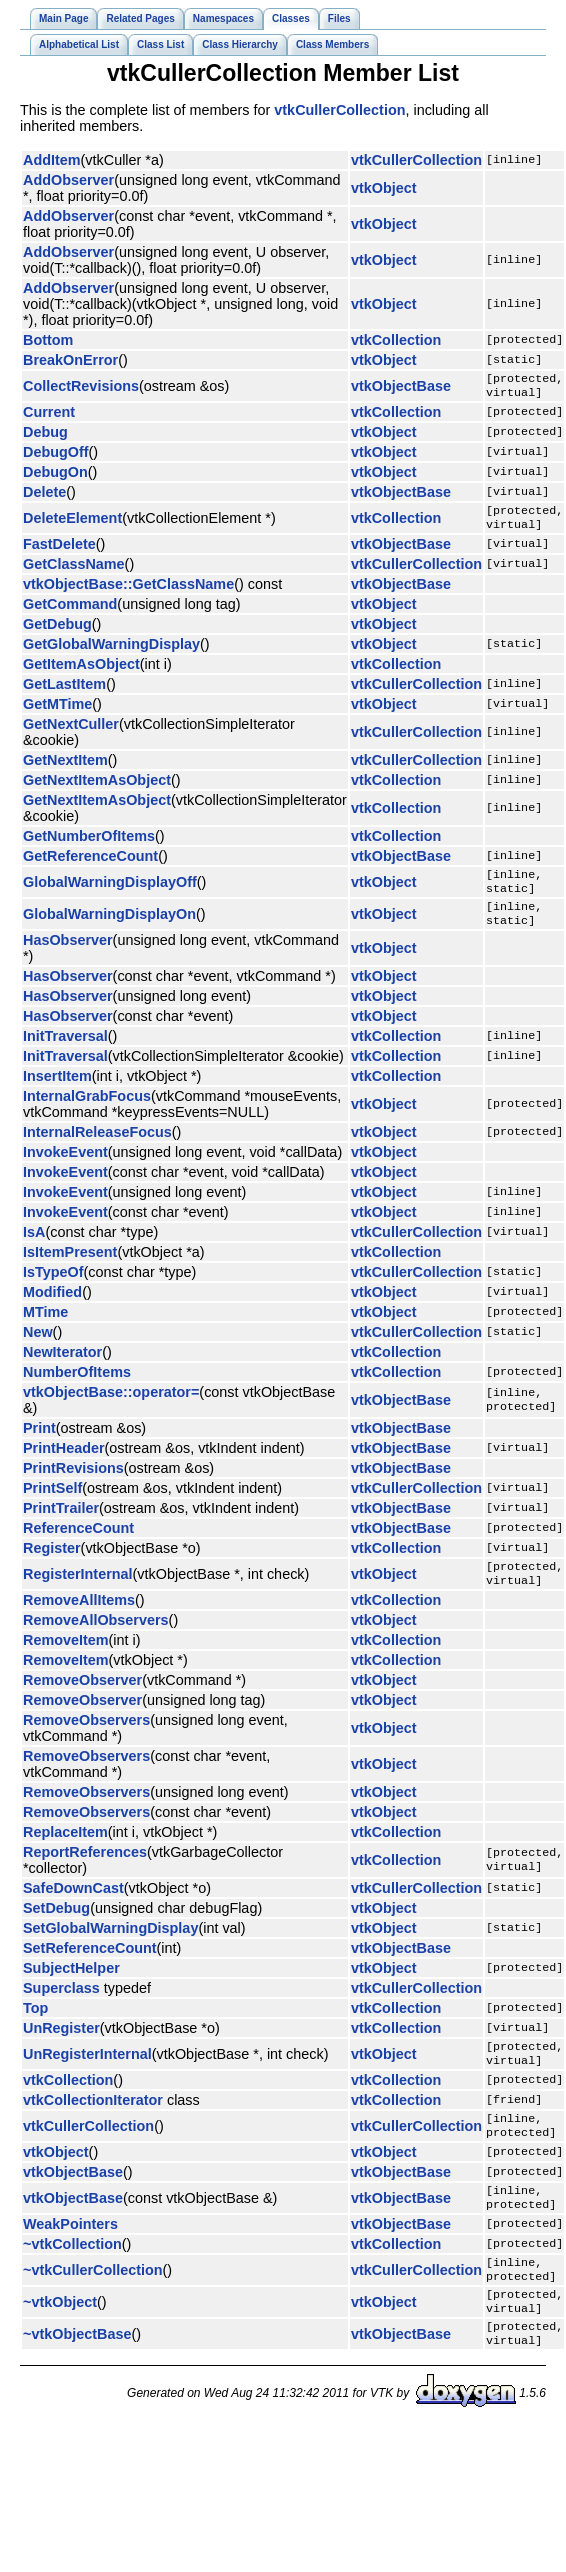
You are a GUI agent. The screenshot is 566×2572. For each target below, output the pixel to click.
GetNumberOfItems (89, 844)
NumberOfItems (77, 1388)
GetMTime (57, 712)
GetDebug (57, 632)
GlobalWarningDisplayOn (109, 928)
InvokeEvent (65, 1168)
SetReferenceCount (90, 1968)
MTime (45, 1328)
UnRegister (61, 2048)
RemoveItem (66, 1660)
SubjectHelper (71, 1988)
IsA (34, 1248)
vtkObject (384, 188)
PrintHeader (64, 1464)
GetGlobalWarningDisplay (111, 652)
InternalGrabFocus (87, 1112)
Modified (52, 1308)
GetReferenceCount (90, 864)
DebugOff (56, 456)
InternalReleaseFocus (97, 1148)
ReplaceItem (65, 1852)
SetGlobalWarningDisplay (110, 1948)
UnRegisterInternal (87, 2076)
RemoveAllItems (79, 1620)
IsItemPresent (70, 1268)
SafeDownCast (73, 1908)
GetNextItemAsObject (97, 788)
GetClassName (74, 572)
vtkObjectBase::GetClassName (128, 592)
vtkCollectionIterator (93, 2124)
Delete (44, 496)
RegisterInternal (78, 1592)
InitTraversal (65, 1052)
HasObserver (68, 956)
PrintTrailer (61, 1524)
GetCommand (70, 612)
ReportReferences (85, 1872)
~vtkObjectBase (77, 2376)
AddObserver (68, 180)
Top (35, 2028)
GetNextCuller (71, 732)
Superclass (61, 2008)
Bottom (48, 340)
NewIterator (62, 1368)
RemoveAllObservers (96, 1640)
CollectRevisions (81, 388)
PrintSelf (52, 1504)
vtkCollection (396, 340)
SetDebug (56, 1928)
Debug (45, 436)
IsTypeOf (53, 1288)
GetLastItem (64, 692)
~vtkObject (60, 2340)
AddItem (52, 160)
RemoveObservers (86, 1740)
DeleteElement (72, 524)
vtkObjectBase (401, 388)
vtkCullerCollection (339, 110)
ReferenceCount (78, 1544)
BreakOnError (70, 360)
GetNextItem (65, 768)
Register (52, 1564)
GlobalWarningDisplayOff (110, 892)
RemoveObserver (82, 1700)
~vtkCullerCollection (93, 2304)
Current (49, 416)
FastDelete (59, 552)
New (38, 1348)
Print (39, 1444)
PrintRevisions (73, 1484)
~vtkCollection (72, 2276)
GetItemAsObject (81, 672)
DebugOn (55, 476)
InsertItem (57, 1092)
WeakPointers (70, 2256)
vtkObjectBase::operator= (111, 1408)
